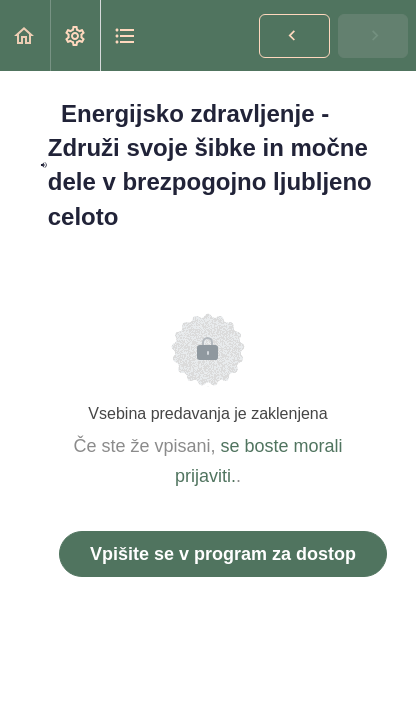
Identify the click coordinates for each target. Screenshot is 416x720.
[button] (25, 35)
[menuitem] (75, 35)
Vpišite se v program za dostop (223, 554)
